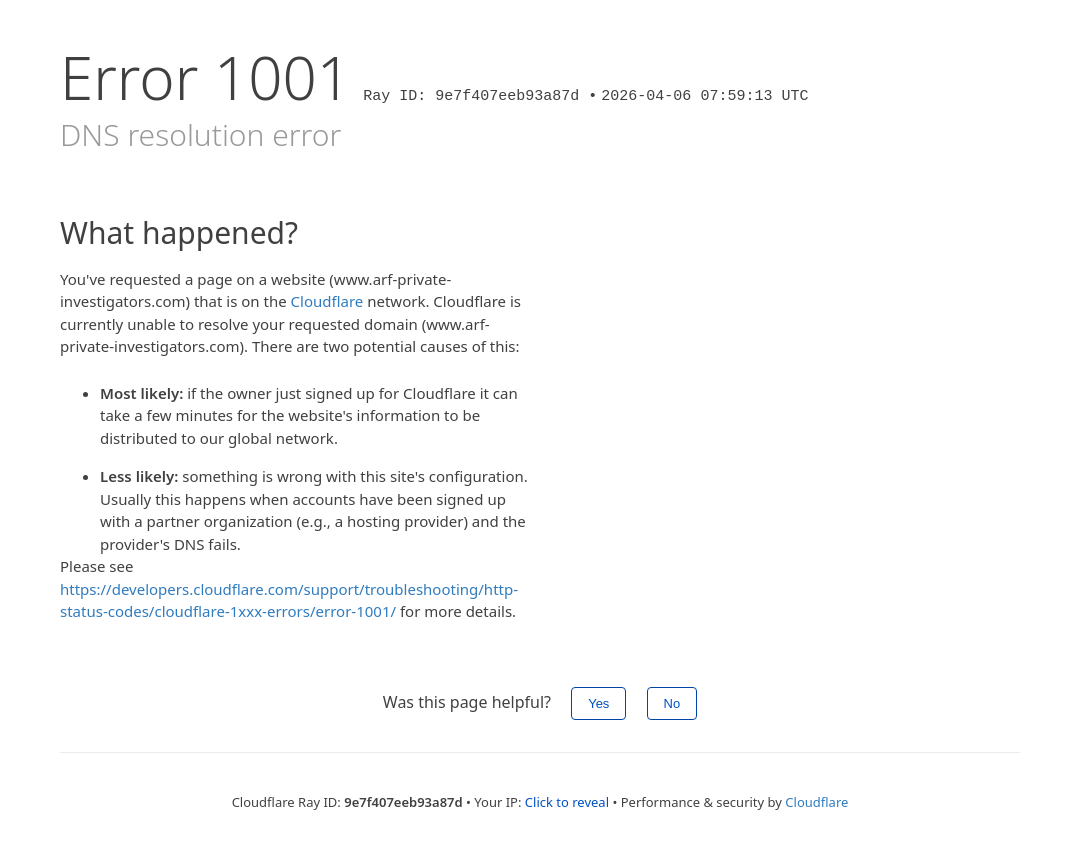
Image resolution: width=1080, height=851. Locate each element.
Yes (598, 703)
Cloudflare (327, 301)
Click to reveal (567, 802)
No (672, 703)
